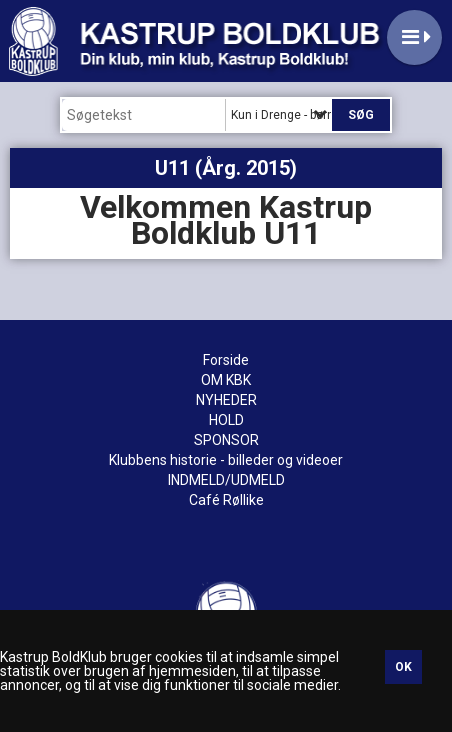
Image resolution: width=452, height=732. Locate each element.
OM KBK (226, 380)
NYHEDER (226, 400)
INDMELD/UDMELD (226, 480)
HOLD (226, 420)
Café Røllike (226, 500)
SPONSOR (226, 440)
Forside (226, 360)
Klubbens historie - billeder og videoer (226, 460)
